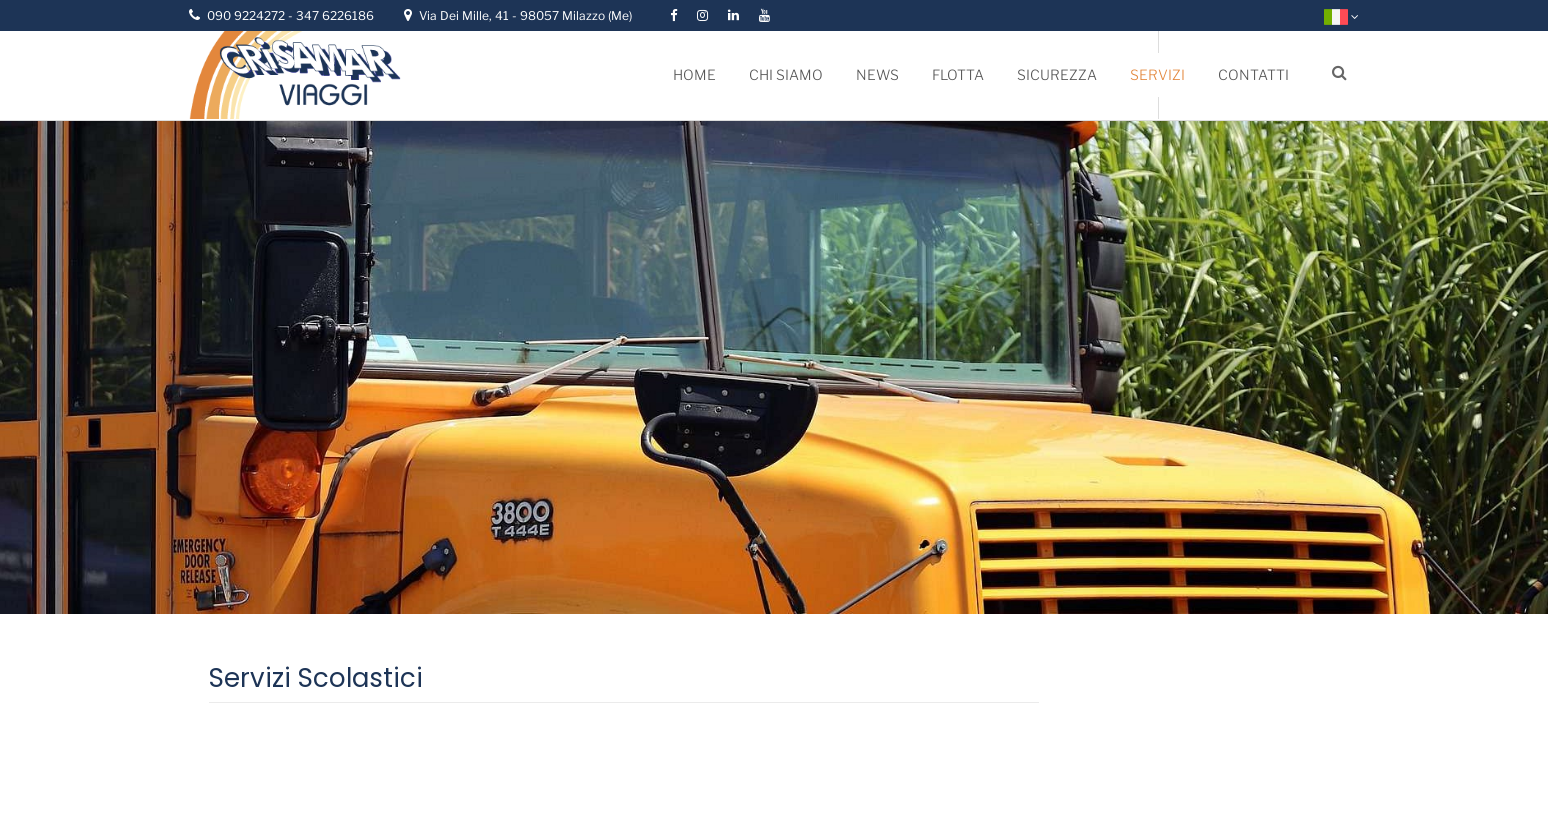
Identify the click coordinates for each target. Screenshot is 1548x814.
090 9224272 (247, 15)
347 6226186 (335, 15)
